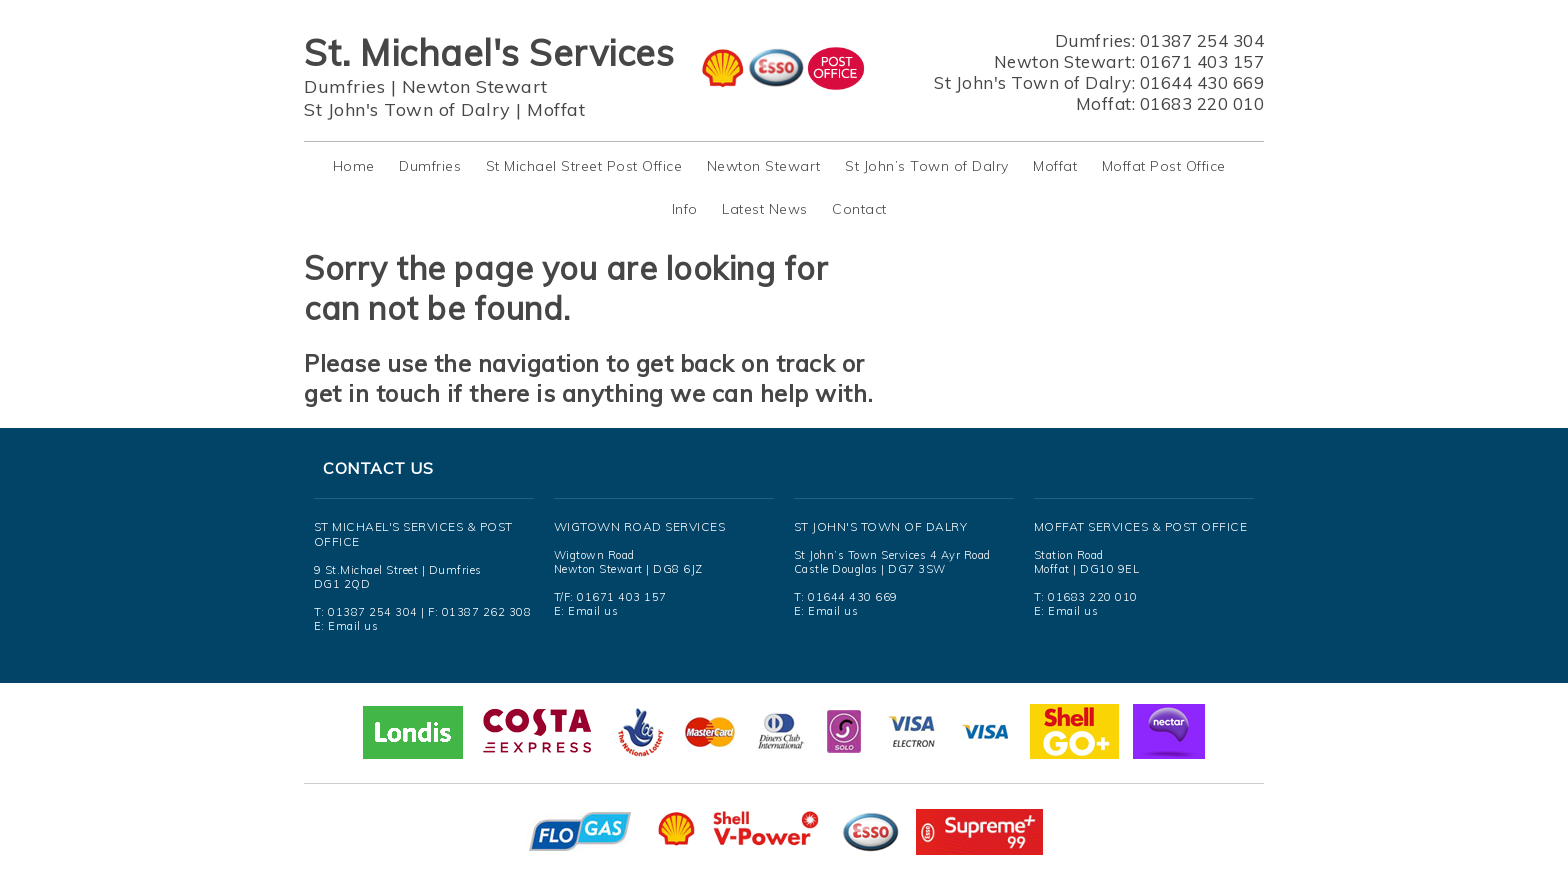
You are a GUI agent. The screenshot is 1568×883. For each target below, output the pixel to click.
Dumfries (344, 86)
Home (354, 166)
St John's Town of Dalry (407, 109)
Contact (859, 209)
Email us (353, 626)
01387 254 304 (1202, 40)
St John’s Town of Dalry (927, 166)
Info (685, 209)
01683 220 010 (1202, 103)
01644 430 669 (1202, 82)
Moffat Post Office (1164, 166)
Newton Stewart (475, 86)
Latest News (765, 209)
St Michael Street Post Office (584, 166)
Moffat (556, 109)
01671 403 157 (1202, 61)
